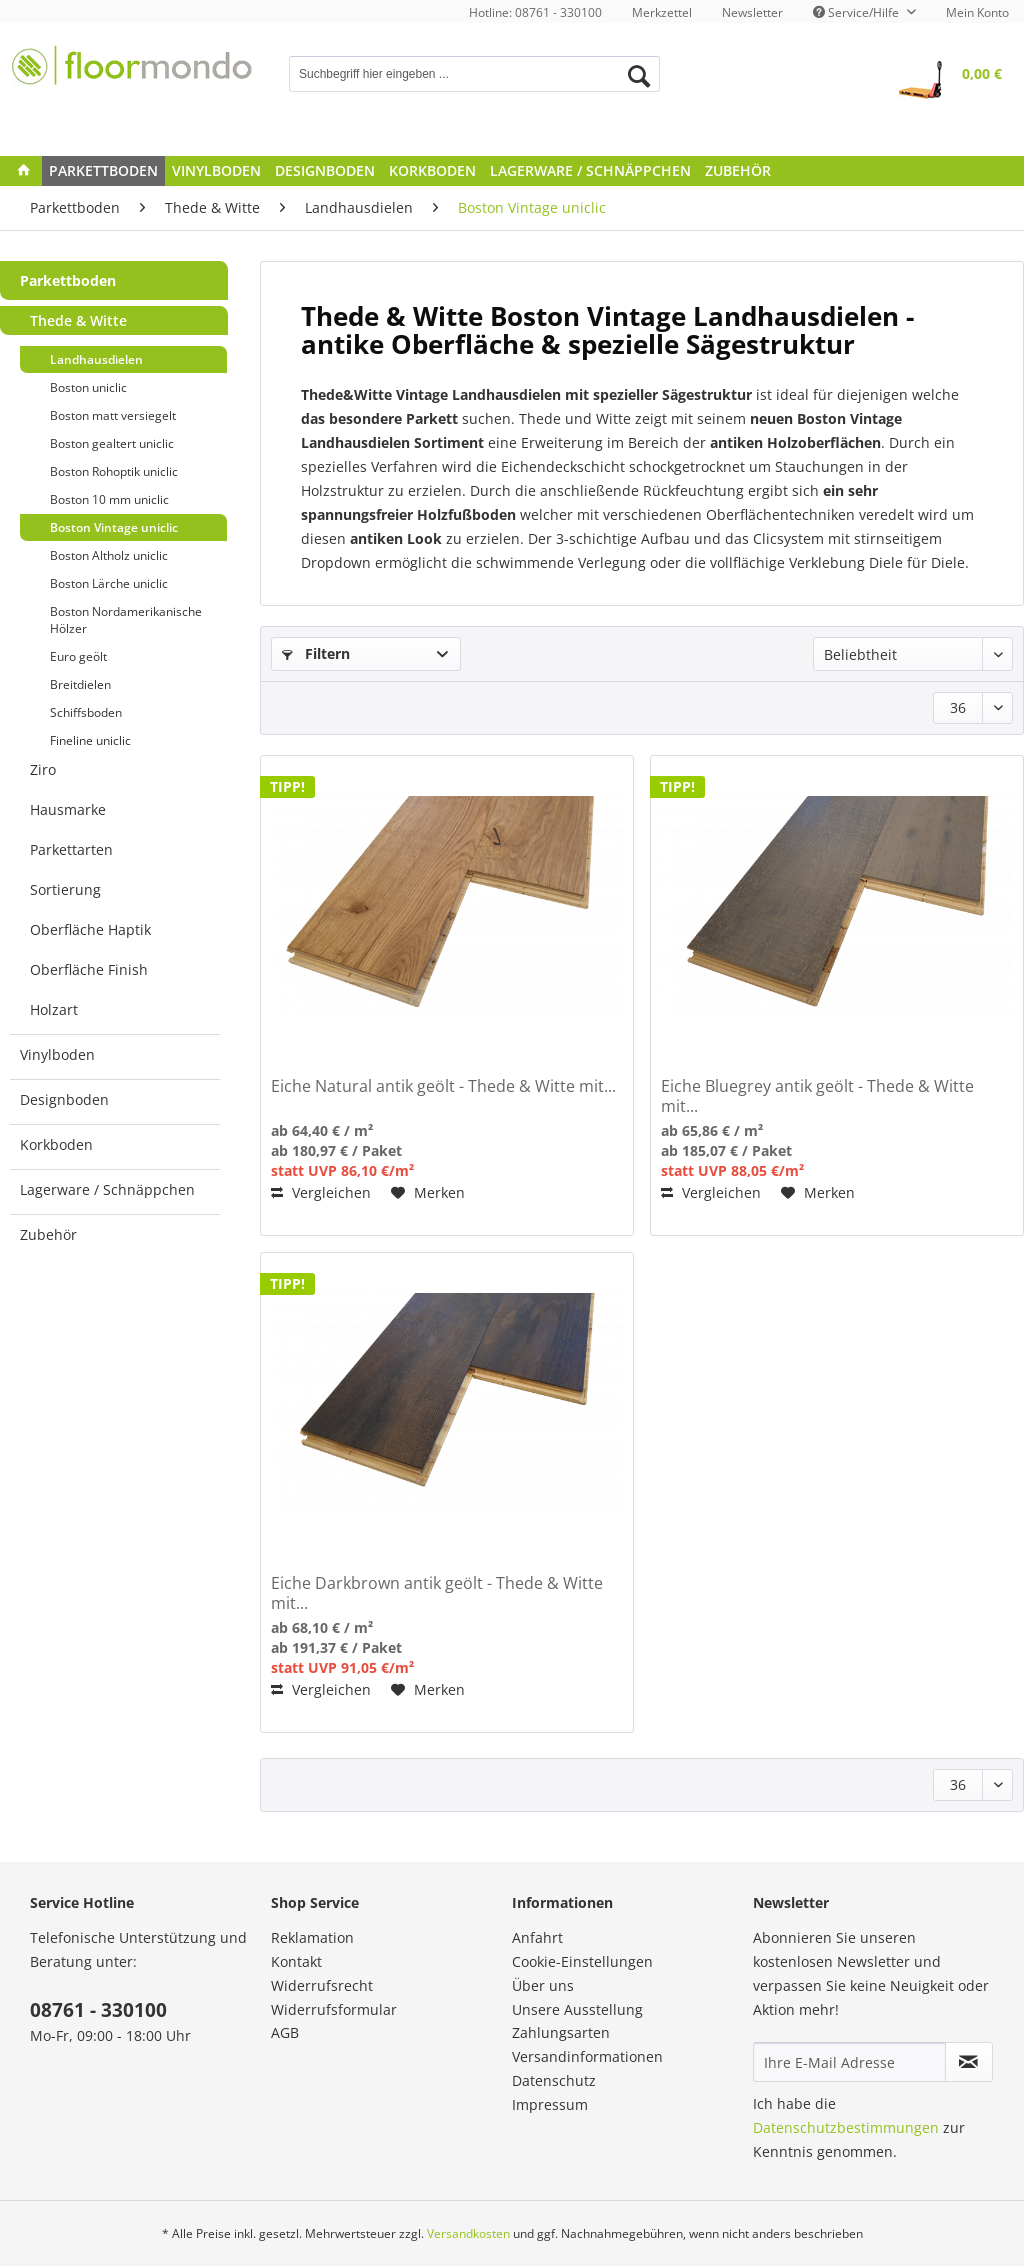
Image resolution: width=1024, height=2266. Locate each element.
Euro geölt (78, 656)
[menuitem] (662, 12)
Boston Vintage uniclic (114, 527)
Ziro (43, 769)
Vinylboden (57, 1054)
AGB (285, 2032)
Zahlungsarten (561, 2032)
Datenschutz (554, 2080)
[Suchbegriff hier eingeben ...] (474, 74)
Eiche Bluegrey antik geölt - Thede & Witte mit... (817, 1096)
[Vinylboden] (216, 171)
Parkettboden (68, 280)
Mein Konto (977, 12)
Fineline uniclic (90, 740)
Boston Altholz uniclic (109, 555)
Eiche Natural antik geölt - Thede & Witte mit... (443, 1086)
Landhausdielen (96, 359)
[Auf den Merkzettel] (428, 1193)
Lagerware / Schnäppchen (107, 1189)
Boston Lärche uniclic (109, 583)
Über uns (543, 1985)
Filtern (316, 653)
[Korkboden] (432, 171)
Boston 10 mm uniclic (109, 499)
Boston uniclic (88, 387)
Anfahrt (537, 1937)
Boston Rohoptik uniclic (114, 471)
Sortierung (65, 889)
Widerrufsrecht (322, 1985)
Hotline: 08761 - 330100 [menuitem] (535, 12)
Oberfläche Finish (89, 969)
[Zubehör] (738, 171)
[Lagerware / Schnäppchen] (590, 171)
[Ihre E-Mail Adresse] (849, 2062)
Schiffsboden (86, 712)
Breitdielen (80, 684)
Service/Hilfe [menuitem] (857, 12)
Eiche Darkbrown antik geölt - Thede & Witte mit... (437, 1593)
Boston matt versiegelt (113, 415)
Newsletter (752, 12)
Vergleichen (321, 1192)
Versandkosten (468, 2233)
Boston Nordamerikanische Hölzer (126, 620)
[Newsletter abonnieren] (969, 2062)
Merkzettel (662, 12)
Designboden (64, 1099)
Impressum (550, 2104)
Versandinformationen (587, 2056)
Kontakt (296, 1961)
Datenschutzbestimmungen (846, 2127)
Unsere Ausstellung (577, 2009)
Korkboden (56, 1144)
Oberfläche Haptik (90, 929)
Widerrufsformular (334, 2009)
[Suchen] (639, 76)
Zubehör (48, 1234)
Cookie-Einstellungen (582, 1961)
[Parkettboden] (103, 171)
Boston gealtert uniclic (112, 443)
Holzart (54, 1009)
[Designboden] (325, 171)
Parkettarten (71, 849)
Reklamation (312, 1937)
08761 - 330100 (98, 2010)
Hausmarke (68, 809)
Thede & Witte (78, 320)
